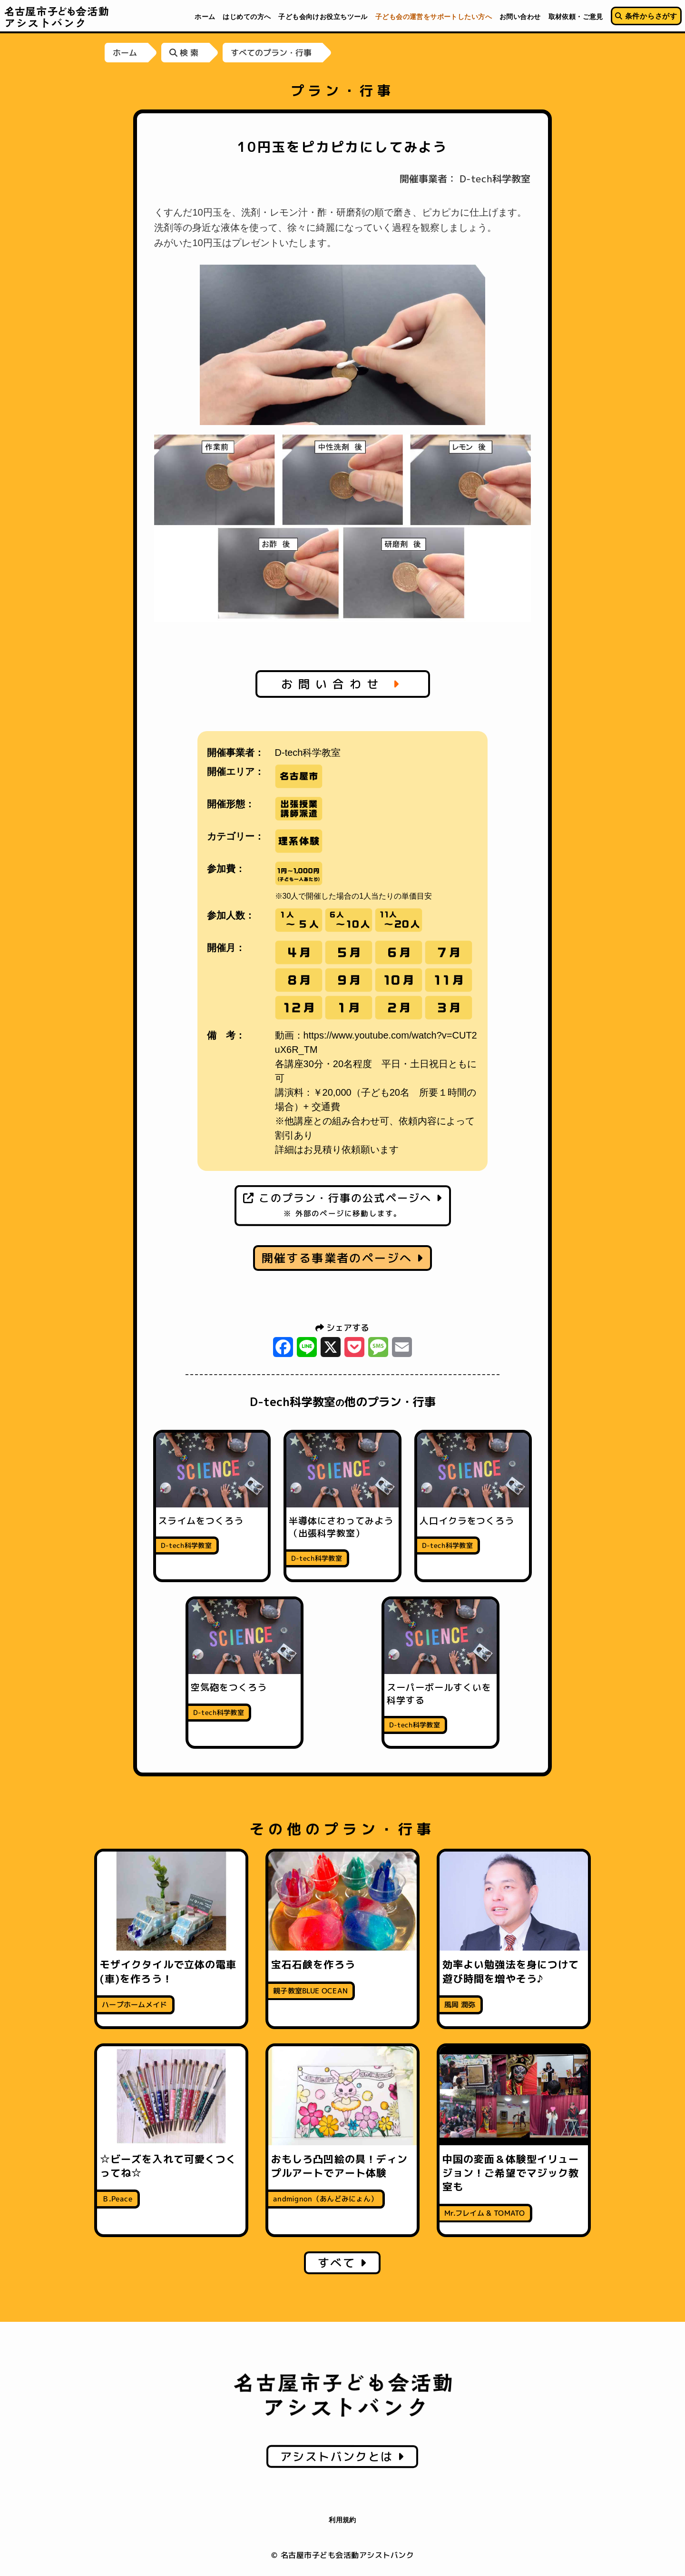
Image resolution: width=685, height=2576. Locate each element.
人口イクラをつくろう (467, 1521)
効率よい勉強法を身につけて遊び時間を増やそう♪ (510, 1971)
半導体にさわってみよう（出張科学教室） (341, 1527)
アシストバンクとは (342, 2456)
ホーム (125, 52)
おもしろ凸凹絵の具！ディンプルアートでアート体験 (339, 2166)
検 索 (183, 52)
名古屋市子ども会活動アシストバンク (56, 16)
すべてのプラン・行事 (271, 52)
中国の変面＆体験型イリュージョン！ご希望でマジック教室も (510, 2173)
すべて (342, 2263)
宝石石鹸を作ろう (313, 1964)
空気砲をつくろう (229, 1687)
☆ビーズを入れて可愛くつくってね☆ (168, 2166)
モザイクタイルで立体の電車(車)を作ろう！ (168, 1971)
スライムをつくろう (201, 1521)
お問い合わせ (342, 684)
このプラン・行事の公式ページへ (342, 1204)
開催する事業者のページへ (343, 1258)
